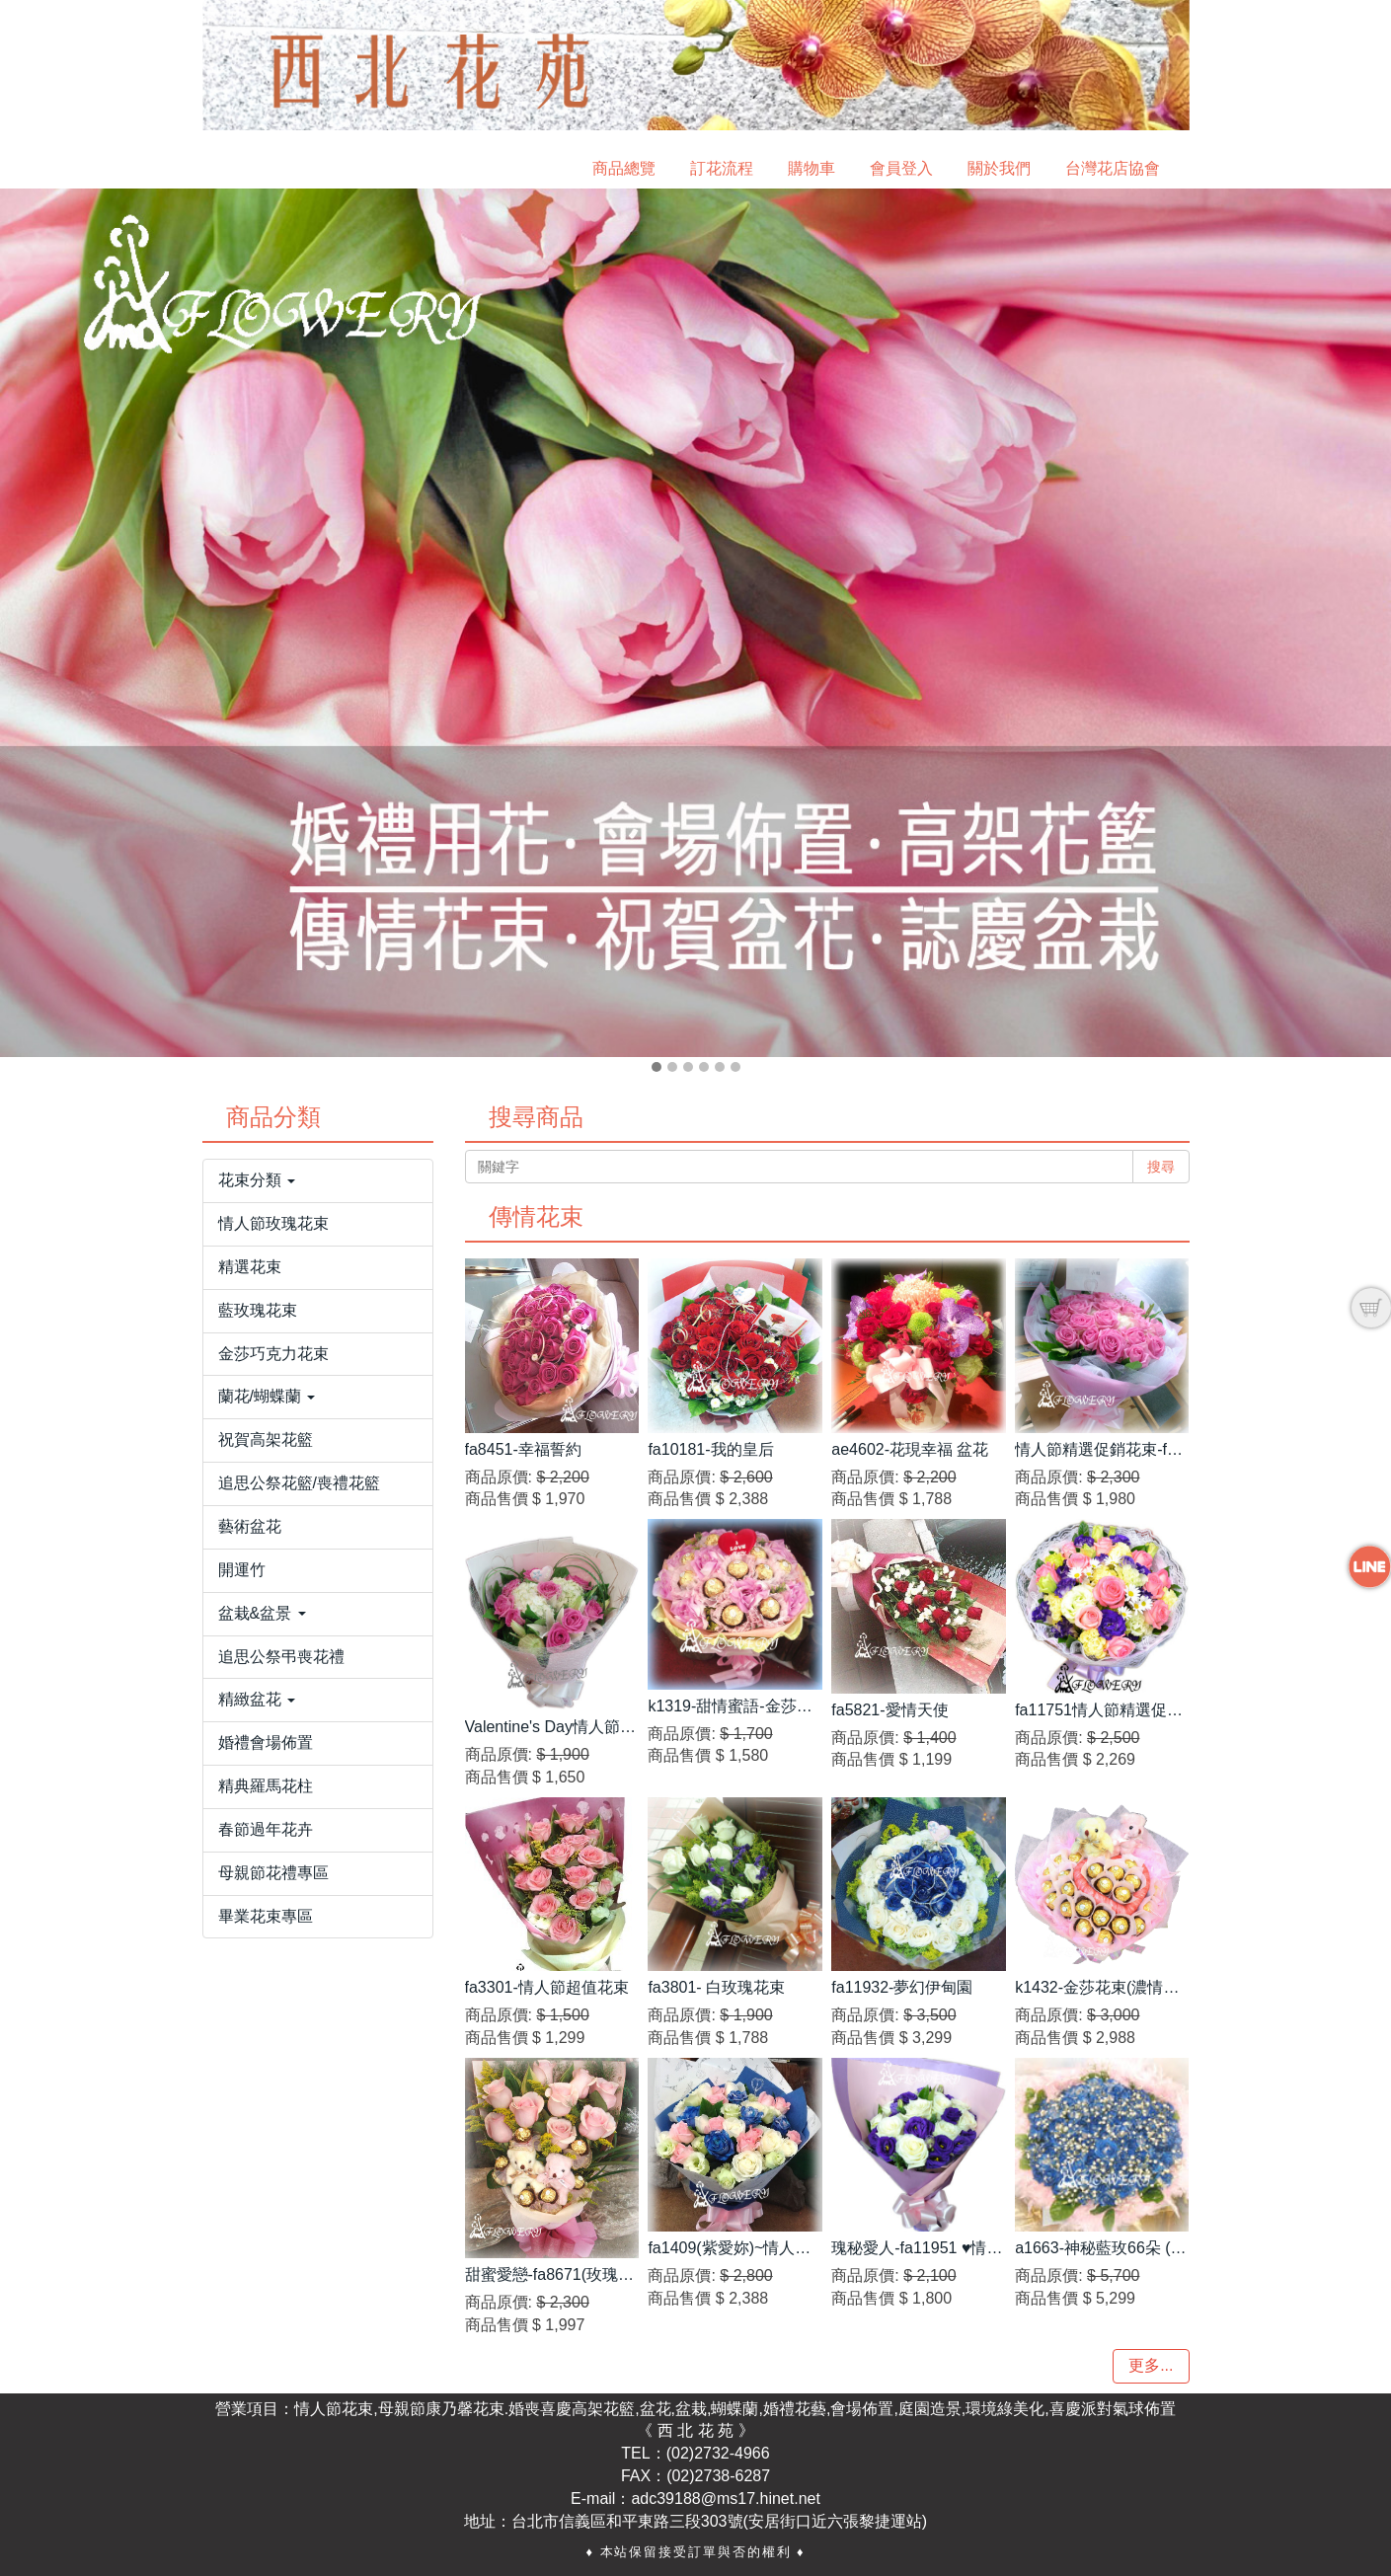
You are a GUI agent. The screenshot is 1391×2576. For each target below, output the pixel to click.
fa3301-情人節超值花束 (547, 1987)
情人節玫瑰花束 (273, 1223)
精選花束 (249, 1266)
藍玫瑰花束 (257, 1310)
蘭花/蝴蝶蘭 (267, 1396)
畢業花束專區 (265, 1916)
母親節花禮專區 (273, 1872)
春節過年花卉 (265, 1829)
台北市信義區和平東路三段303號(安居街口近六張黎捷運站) (719, 2521)
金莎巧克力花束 (273, 1353)
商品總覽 (624, 168)
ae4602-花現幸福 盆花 (909, 1449)
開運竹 (242, 1569)
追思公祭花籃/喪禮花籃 (299, 1483)
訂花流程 (721, 168)
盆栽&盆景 (262, 1613)
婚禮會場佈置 (265, 1742)
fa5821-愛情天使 (889, 1710)
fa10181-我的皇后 (710, 1449)
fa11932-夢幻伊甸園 (901, 1987)
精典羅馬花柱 (265, 1786)
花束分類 (256, 1180)
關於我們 (999, 168)
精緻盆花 (256, 1699)
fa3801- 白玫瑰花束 (716, 1987)
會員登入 (901, 168)
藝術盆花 (249, 1526)
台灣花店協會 (1112, 168)
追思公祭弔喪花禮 (281, 1656)
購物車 (811, 168)
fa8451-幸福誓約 (523, 1449)
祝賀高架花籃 (265, 1439)
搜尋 (1161, 1166)
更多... (1150, 2365)
